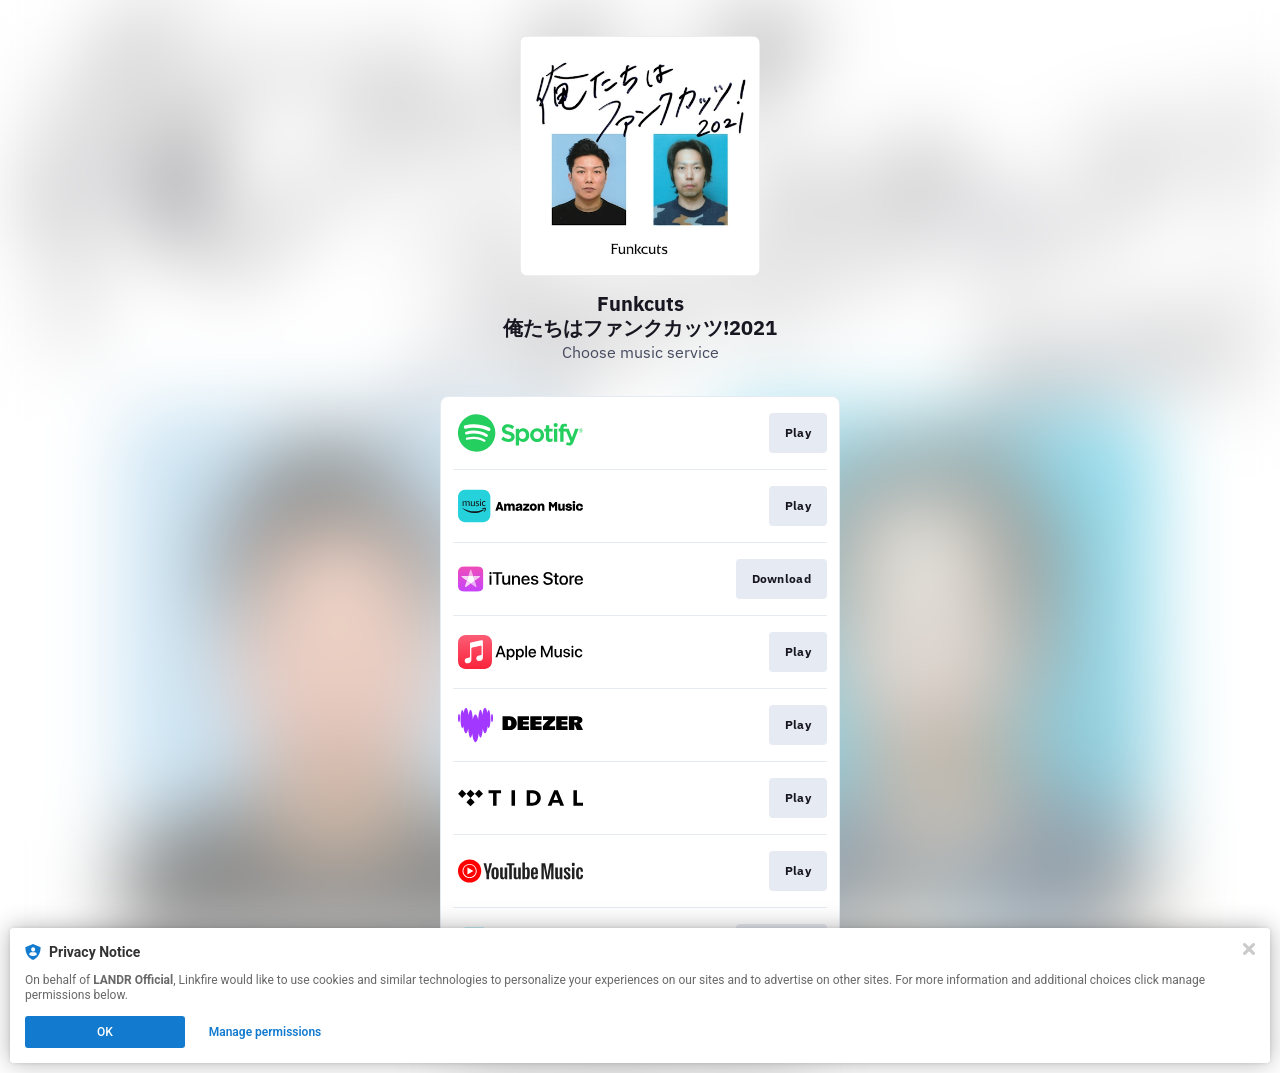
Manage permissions (265, 1032)
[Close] (1249, 949)
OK (105, 1032)
